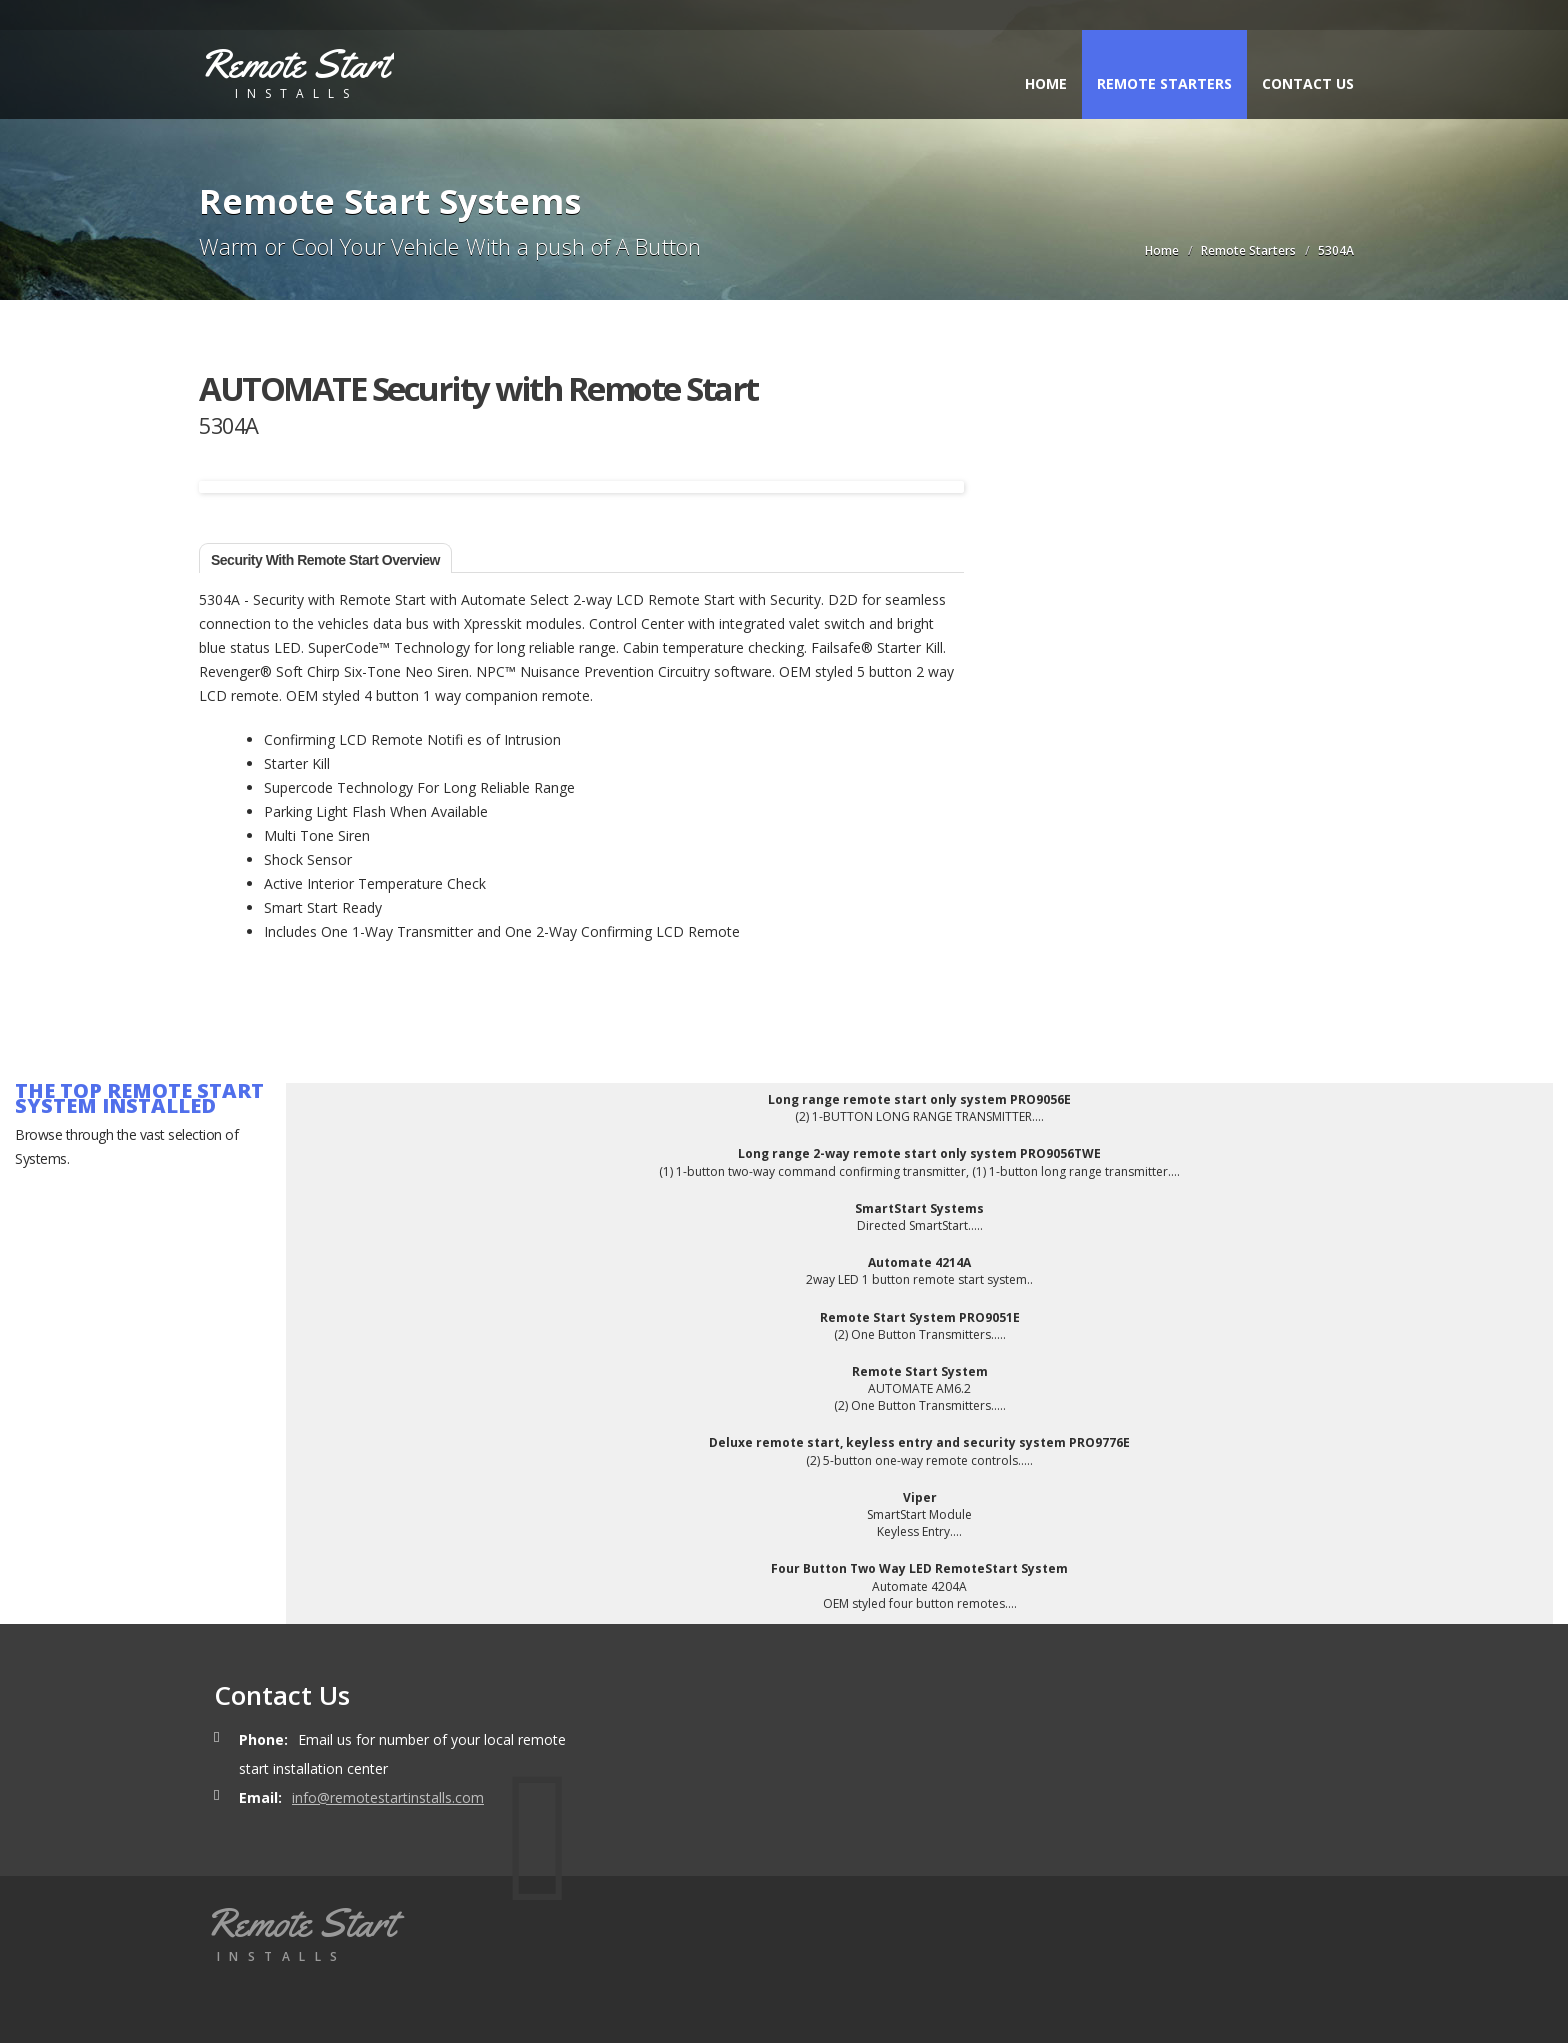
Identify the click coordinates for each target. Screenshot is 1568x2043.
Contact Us (1308, 83)
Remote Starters (1164, 83)
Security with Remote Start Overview (325, 560)
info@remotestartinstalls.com (388, 1797)
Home (1046, 83)
